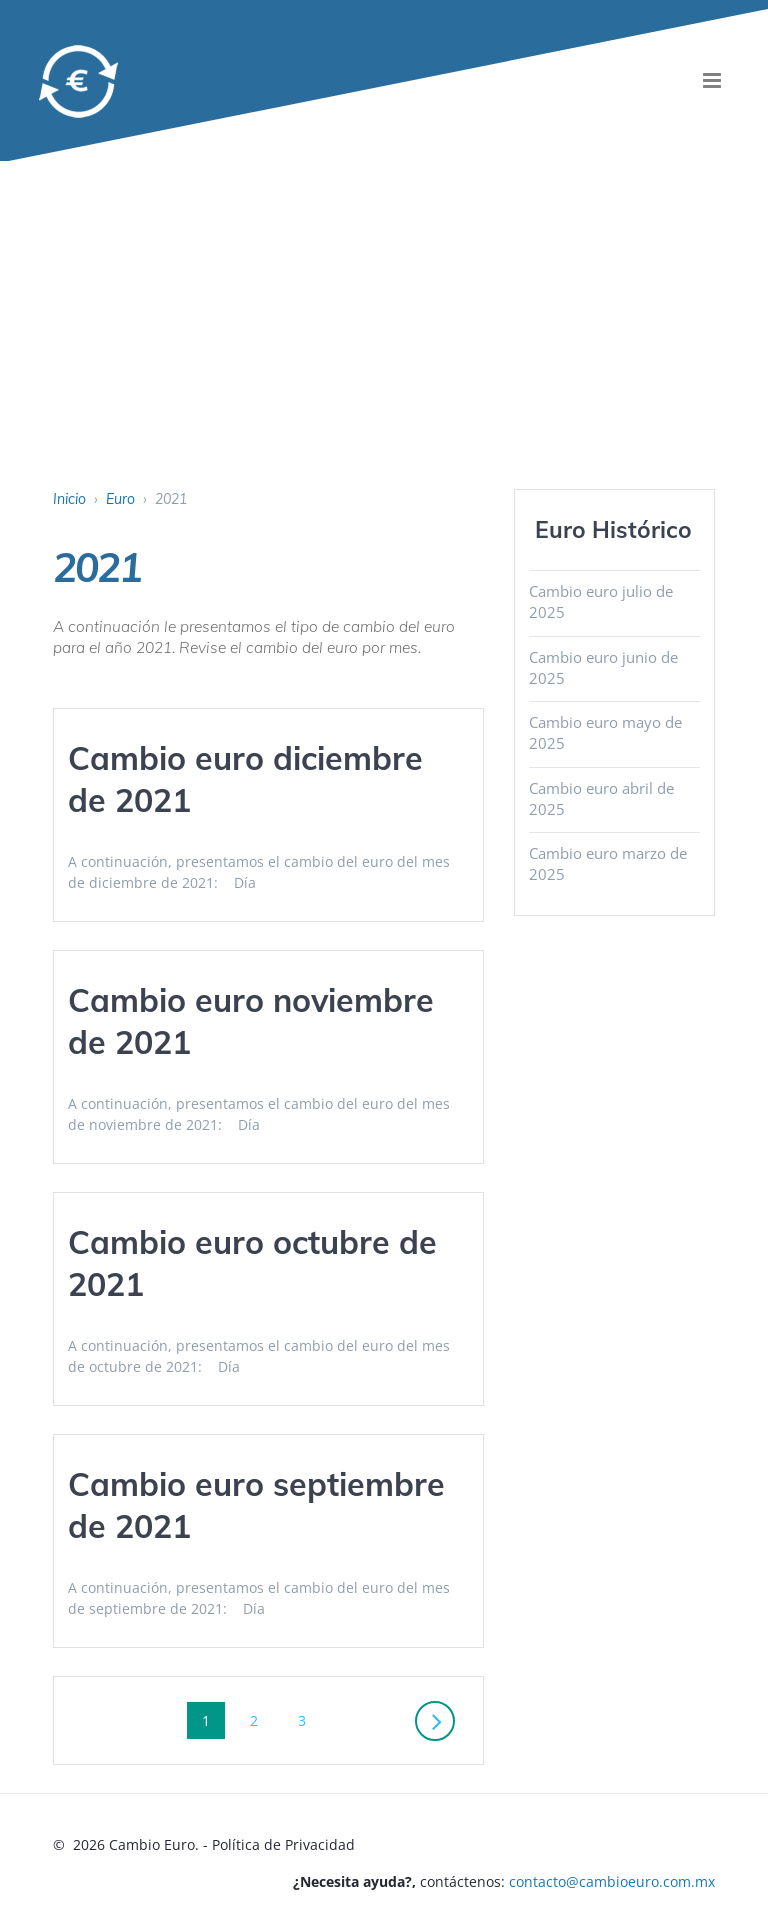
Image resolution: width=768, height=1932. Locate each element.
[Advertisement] (384, 339)
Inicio (69, 499)
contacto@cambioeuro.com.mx (612, 1881)
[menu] (712, 80)
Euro (120, 499)
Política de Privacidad (283, 1844)
